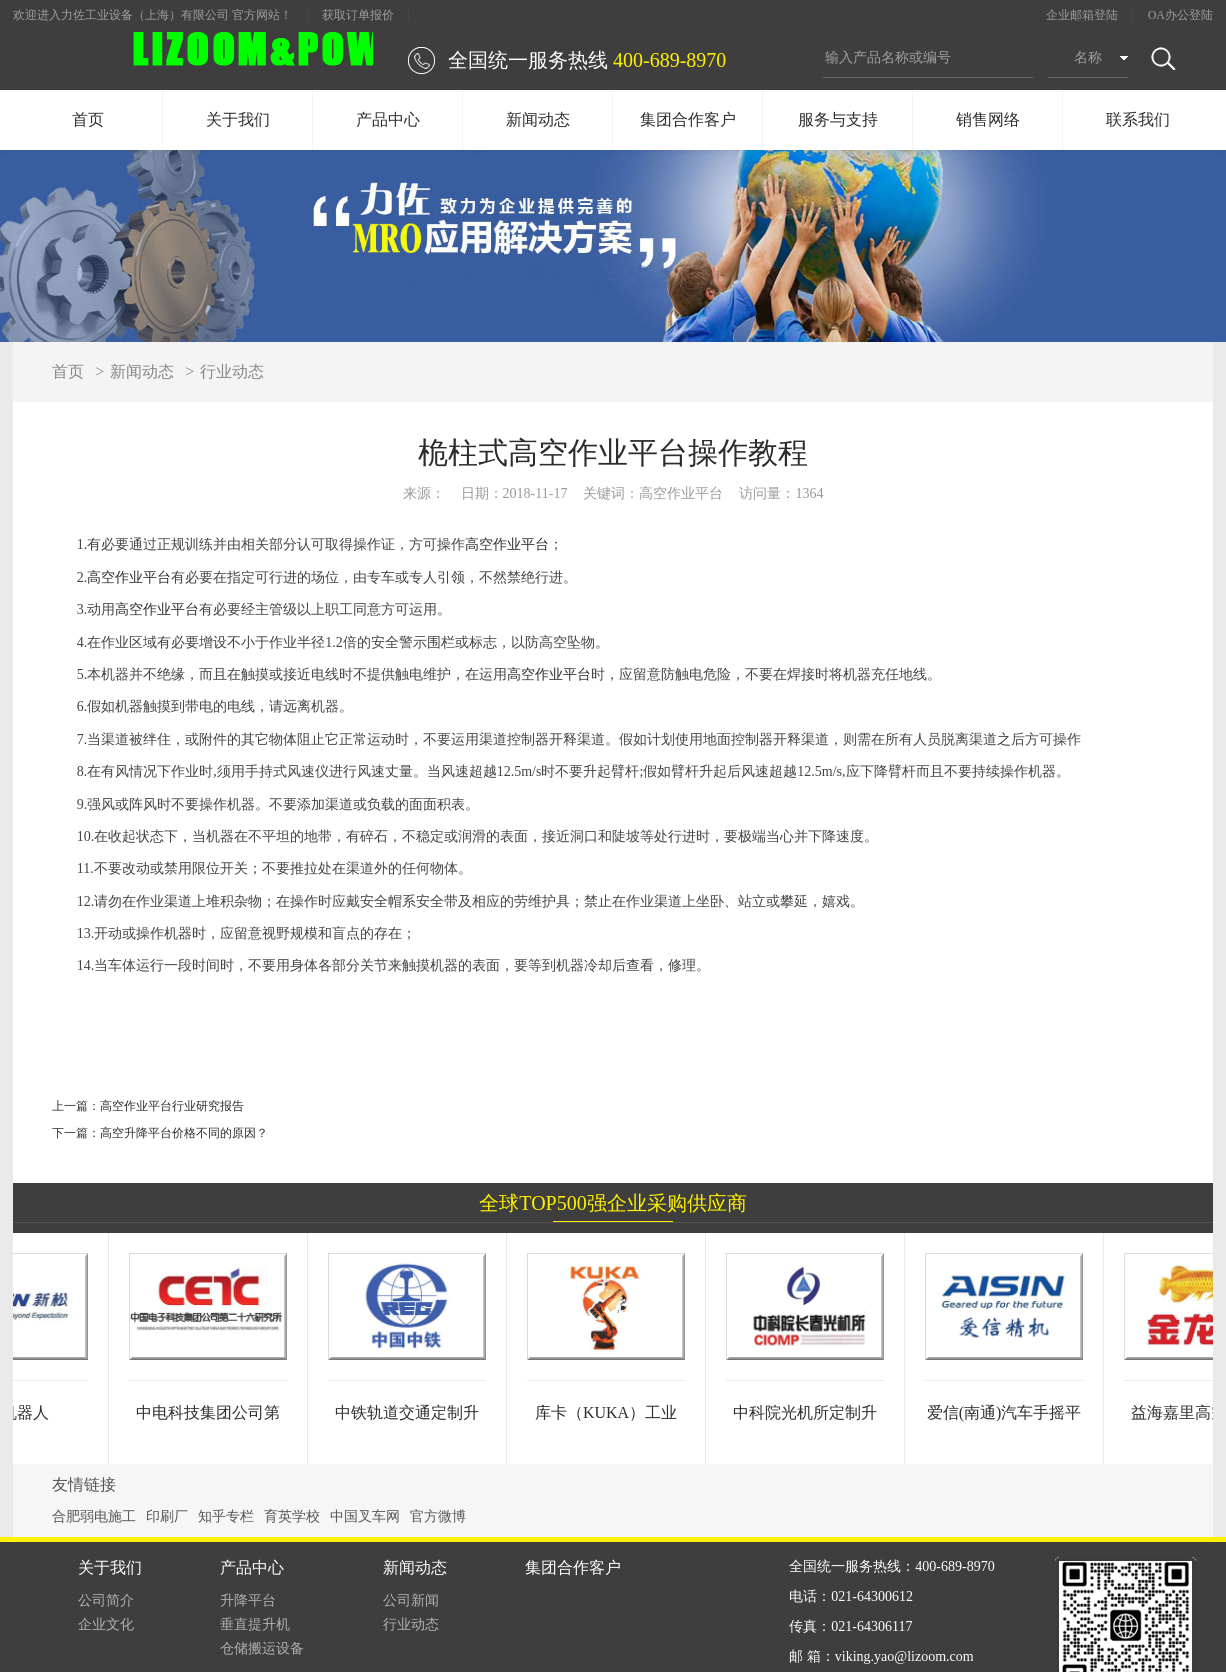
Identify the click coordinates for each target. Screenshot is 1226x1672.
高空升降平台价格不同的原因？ (184, 1133)
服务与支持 (838, 119)
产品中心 (388, 119)
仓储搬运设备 (262, 1648)
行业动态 (232, 371)
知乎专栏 (226, 1516)
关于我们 (238, 119)
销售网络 (988, 119)
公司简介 (106, 1600)
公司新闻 (411, 1600)
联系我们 (1138, 119)
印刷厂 (167, 1516)
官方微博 (438, 1516)
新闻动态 (538, 119)
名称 (1088, 57)
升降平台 (248, 1600)
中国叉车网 (365, 1516)
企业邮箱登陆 (1082, 15)
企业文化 (106, 1624)
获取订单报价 (358, 15)
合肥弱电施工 (94, 1516)
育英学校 (292, 1516)
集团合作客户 (688, 119)
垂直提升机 (255, 1624)
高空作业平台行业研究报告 (172, 1106)
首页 (88, 119)
